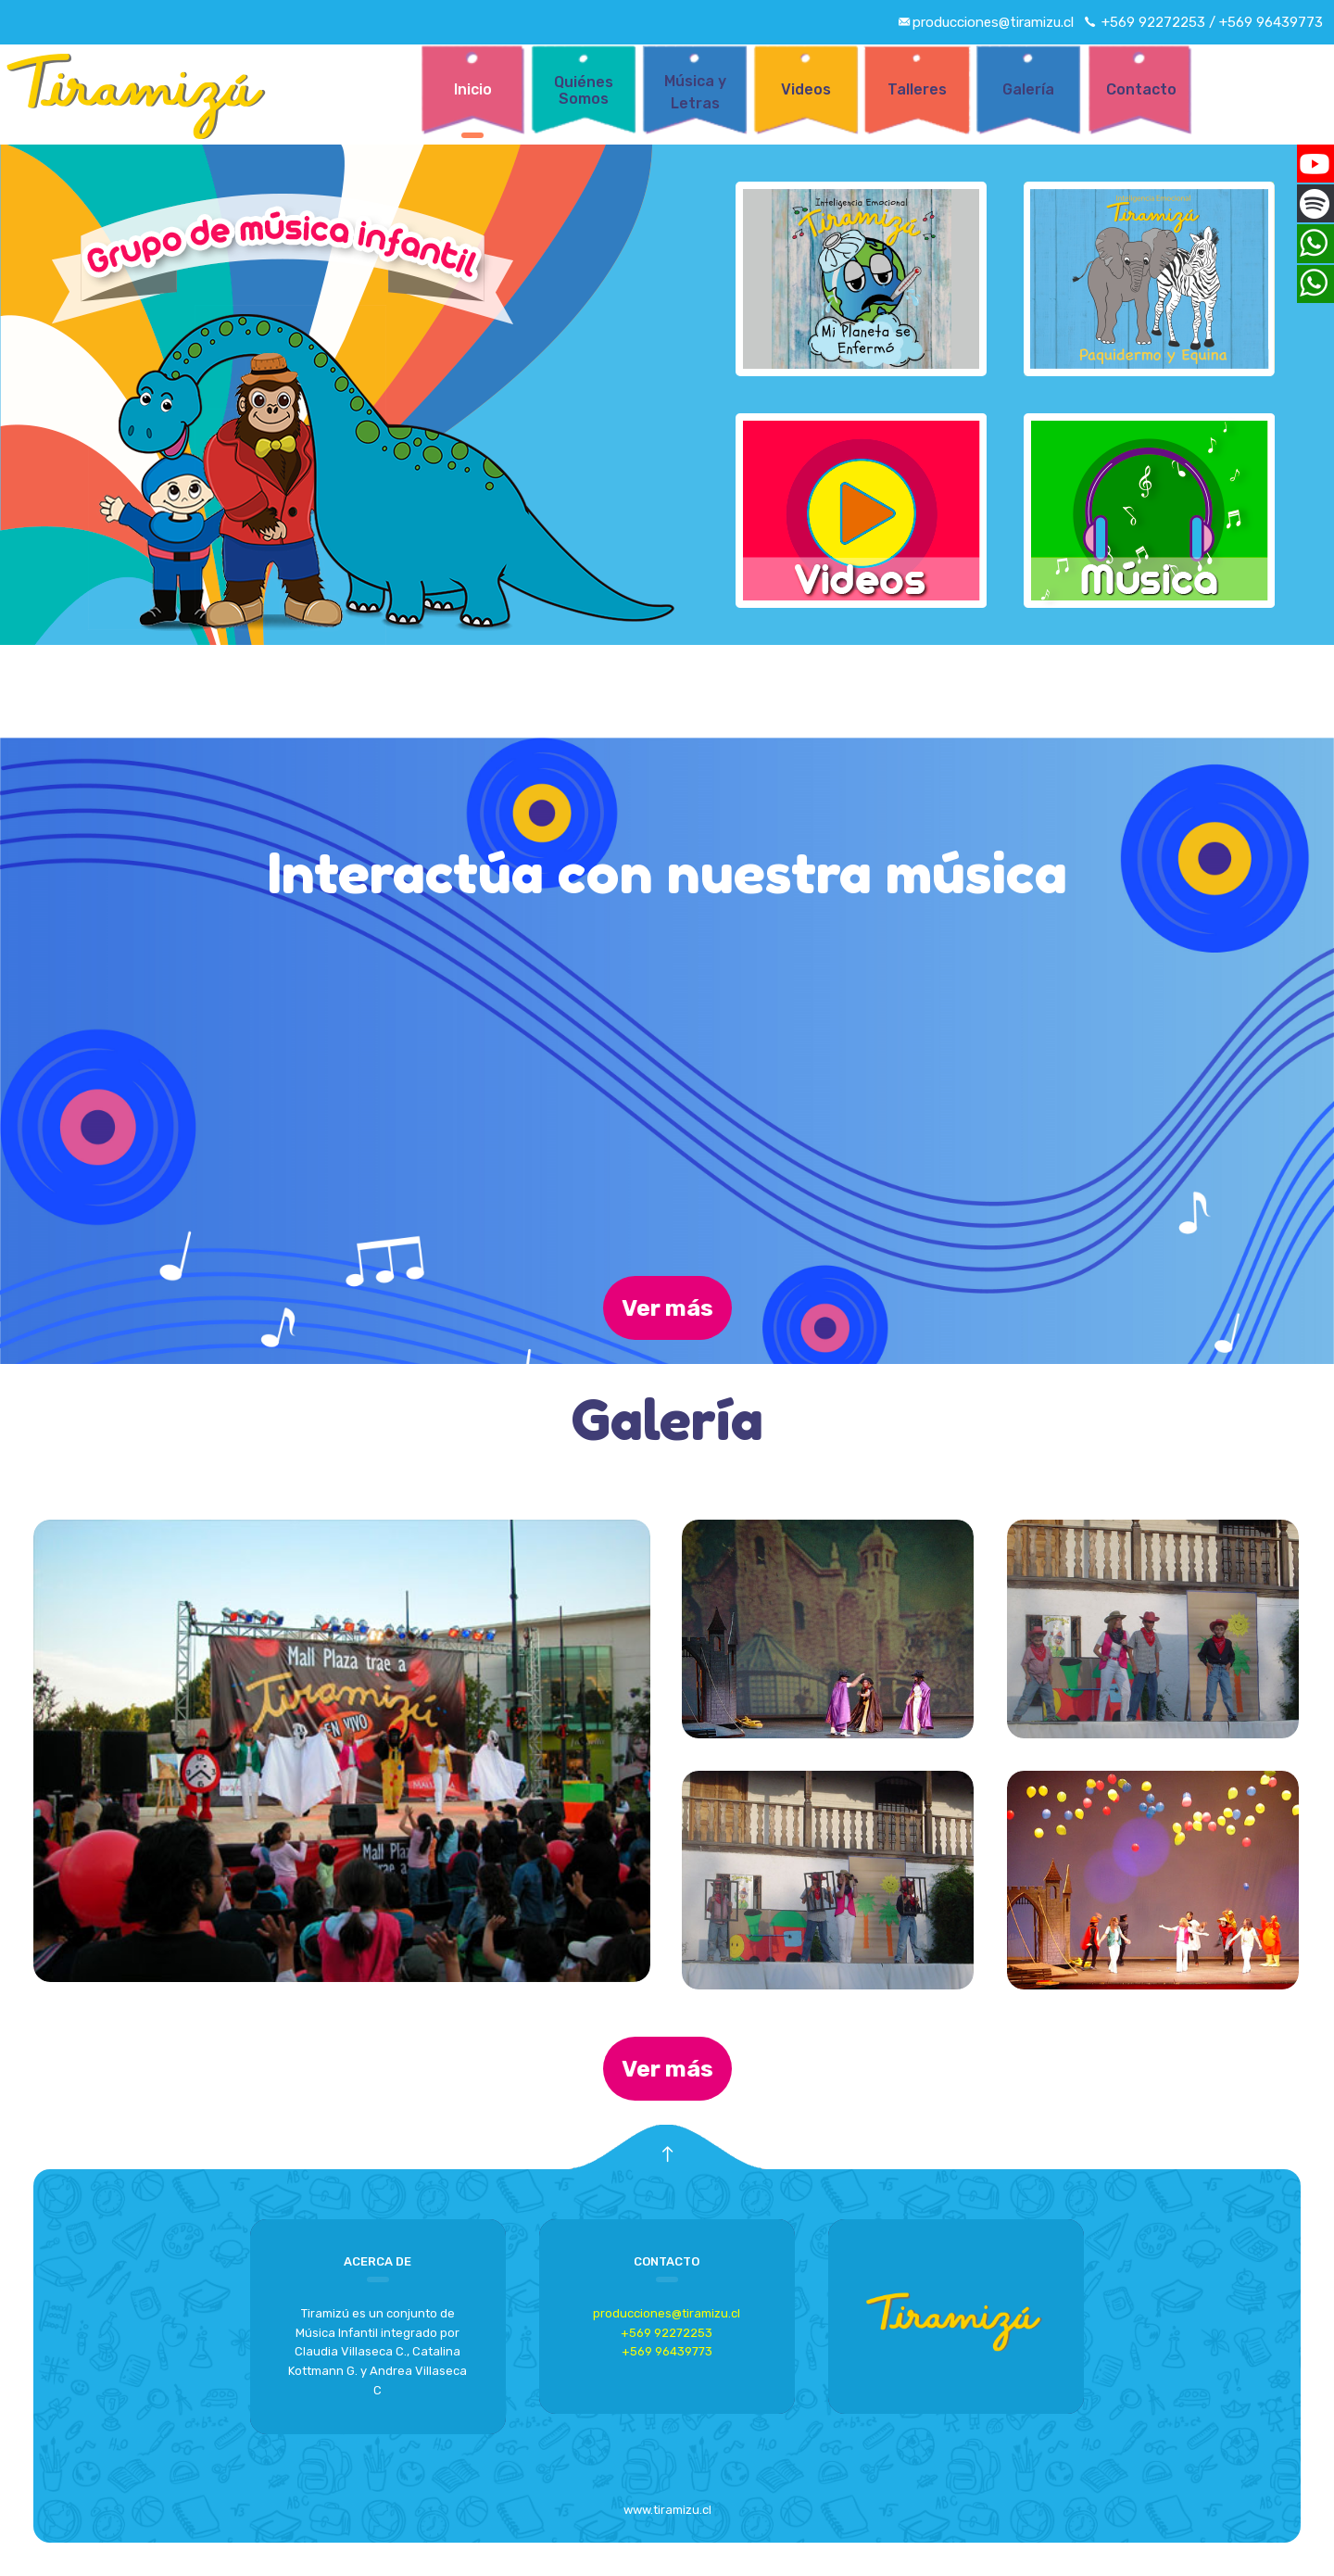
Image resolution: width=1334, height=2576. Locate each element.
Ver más (667, 1307)
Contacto (1139, 89)
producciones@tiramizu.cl (666, 2313)
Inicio (473, 89)
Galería (1028, 89)
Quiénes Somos (583, 90)
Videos (806, 89)
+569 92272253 (666, 2333)
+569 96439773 (667, 2351)
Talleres (917, 89)
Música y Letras (695, 92)
